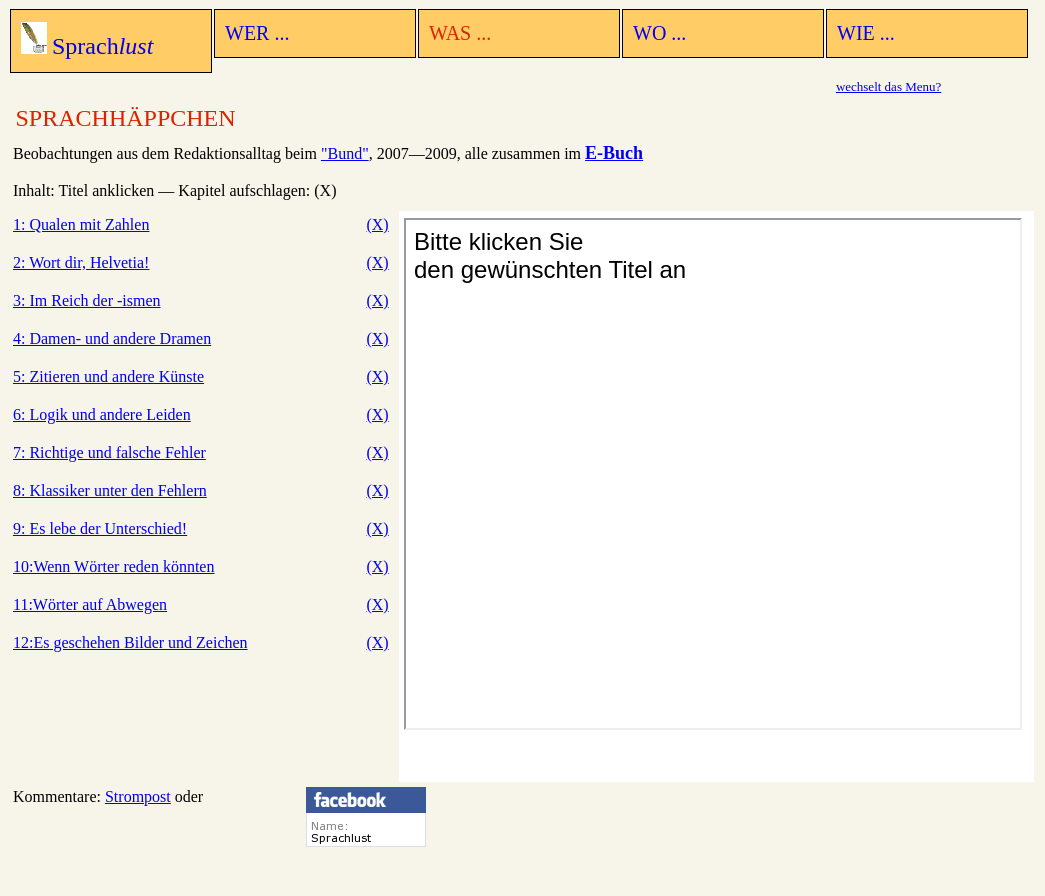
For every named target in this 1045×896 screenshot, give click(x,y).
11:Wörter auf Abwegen (90, 604)
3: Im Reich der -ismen (87, 300)
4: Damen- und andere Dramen (112, 338)
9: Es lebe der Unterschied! (100, 528)
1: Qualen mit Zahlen (81, 224)
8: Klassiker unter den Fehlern (110, 490)
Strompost (138, 796)
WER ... (257, 33)
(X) (377, 224)
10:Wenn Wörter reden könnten (113, 566)
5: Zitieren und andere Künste (108, 376)
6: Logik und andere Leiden (102, 414)
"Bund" (345, 153)
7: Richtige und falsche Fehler (109, 452)
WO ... (659, 33)
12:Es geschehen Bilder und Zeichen (130, 642)
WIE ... (866, 33)
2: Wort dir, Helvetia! (81, 262)
